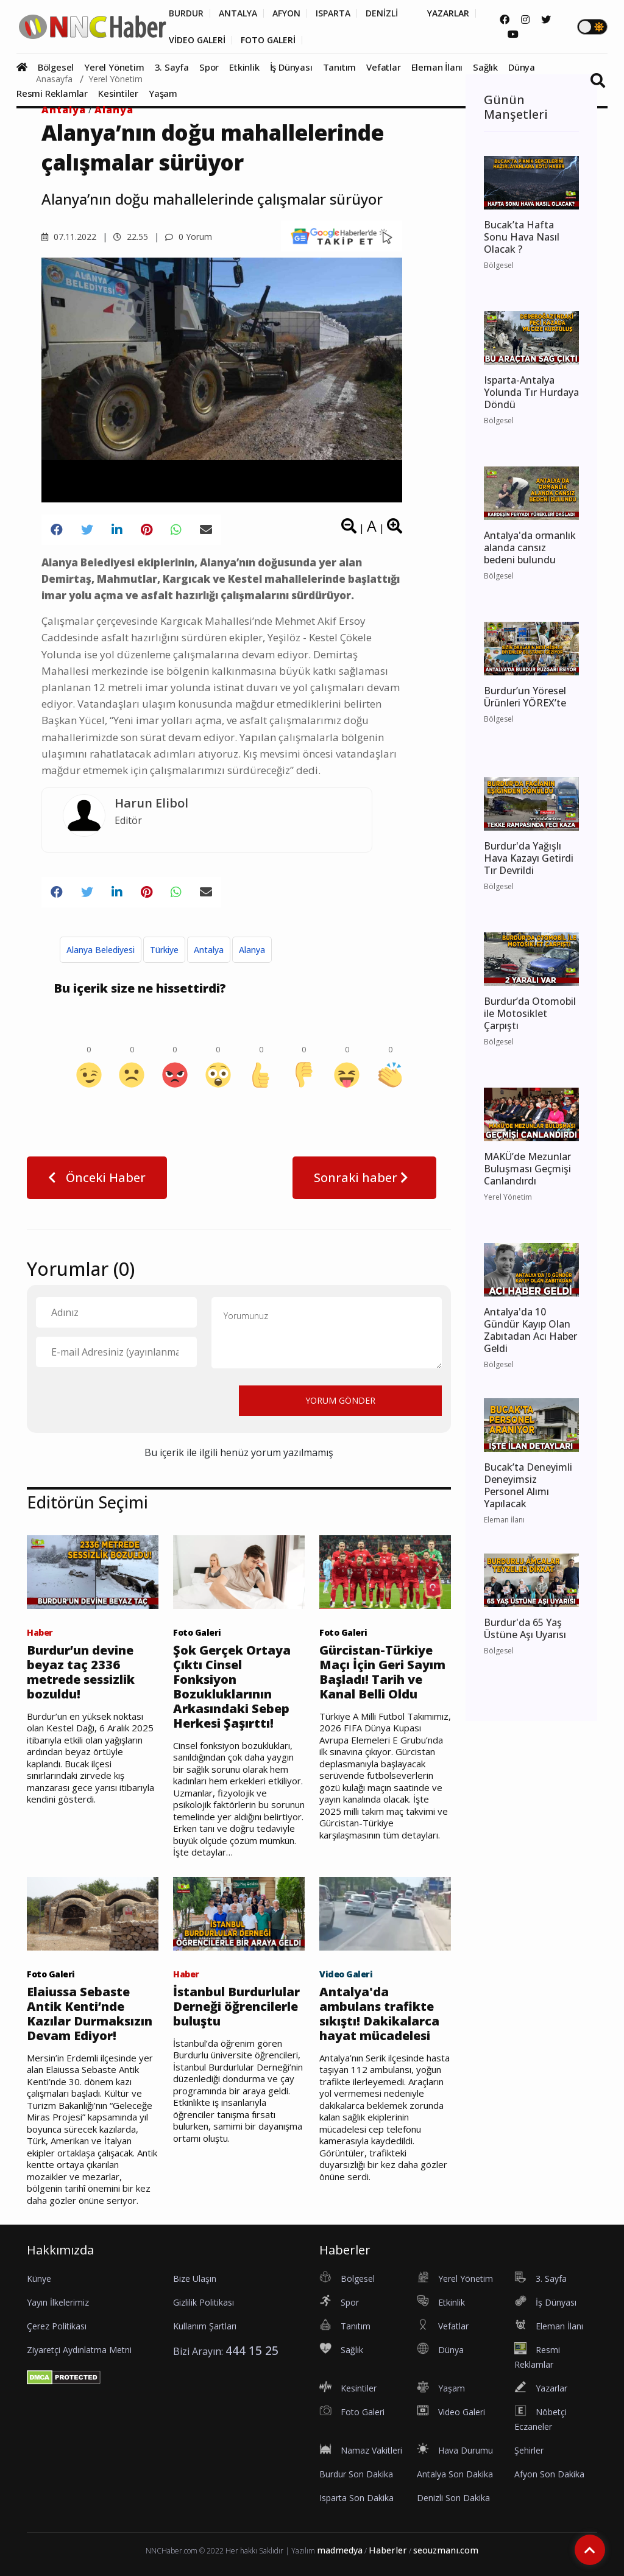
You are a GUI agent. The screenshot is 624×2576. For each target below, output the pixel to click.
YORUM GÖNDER (340, 1400)
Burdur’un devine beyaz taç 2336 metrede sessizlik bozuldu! (81, 1672)
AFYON (286, 13)
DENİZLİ (382, 13)
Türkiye (164, 949)
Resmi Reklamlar (52, 93)
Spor (209, 67)
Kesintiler (118, 93)
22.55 (130, 236)
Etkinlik (244, 67)
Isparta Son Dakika (356, 2498)
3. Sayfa (172, 67)
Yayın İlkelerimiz (58, 2302)
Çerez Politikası (57, 2326)
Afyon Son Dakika (549, 2474)
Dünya (521, 67)
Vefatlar (383, 67)
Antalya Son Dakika (455, 2474)
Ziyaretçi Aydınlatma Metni (79, 2350)
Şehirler (529, 2450)
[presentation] (128, 1400)
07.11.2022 (68, 236)
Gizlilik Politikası (203, 2302)
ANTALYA (238, 13)
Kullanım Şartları (204, 2326)
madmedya (340, 2550)
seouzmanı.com (445, 2550)
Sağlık (485, 67)
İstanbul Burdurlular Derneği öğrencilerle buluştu (236, 2007)
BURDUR (186, 13)
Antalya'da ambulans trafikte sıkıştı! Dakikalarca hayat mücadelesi (379, 2014)
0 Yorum (188, 236)
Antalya (63, 109)
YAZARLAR (448, 13)
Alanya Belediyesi (100, 949)
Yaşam (163, 93)
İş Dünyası (291, 67)
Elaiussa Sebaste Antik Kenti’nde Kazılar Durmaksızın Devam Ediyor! (89, 2014)
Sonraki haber (364, 1177)
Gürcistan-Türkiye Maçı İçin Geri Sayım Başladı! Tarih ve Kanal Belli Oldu (382, 1672)
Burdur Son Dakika (356, 2474)
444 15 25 (251, 2350)
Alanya (113, 109)
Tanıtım (339, 67)
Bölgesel (56, 67)
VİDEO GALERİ (197, 40)
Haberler (388, 2550)
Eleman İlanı (437, 67)
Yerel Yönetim (114, 67)
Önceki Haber (97, 1177)
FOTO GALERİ (268, 40)
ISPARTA (333, 13)
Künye (39, 2278)
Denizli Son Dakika (453, 2498)
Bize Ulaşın (194, 2278)
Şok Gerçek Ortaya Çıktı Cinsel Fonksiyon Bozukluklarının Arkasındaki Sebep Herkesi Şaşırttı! (232, 1687)
